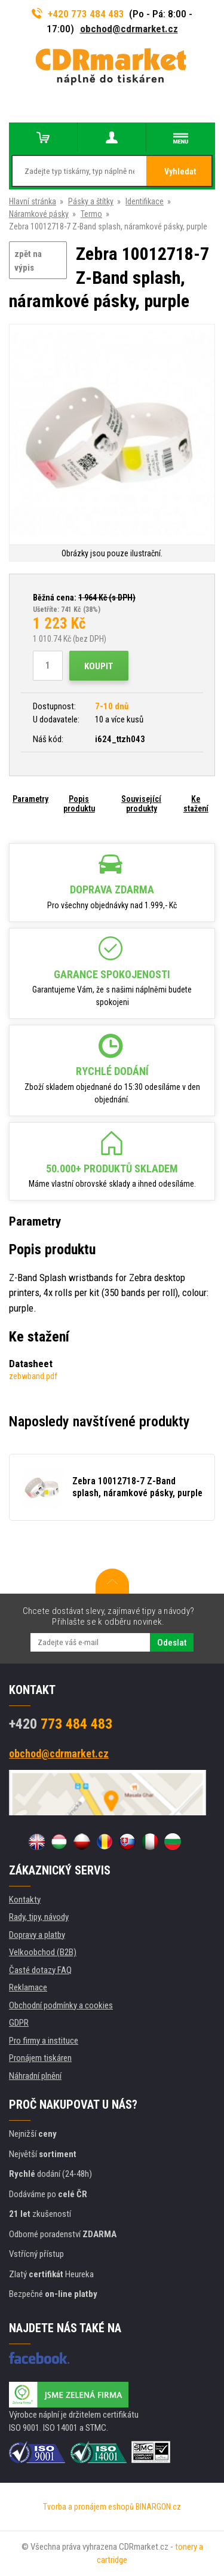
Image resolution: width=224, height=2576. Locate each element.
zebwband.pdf (33, 1376)
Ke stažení (195, 803)
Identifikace (144, 201)
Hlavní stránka (32, 201)
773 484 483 (60, 1724)
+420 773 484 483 (78, 14)
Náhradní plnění (35, 2075)
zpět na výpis (28, 261)
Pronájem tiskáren (40, 2058)
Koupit (98, 666)
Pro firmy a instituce (43, 2040)
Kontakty (25, 1899)
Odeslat (171, 1642)
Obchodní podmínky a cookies (61, 2005)
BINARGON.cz (158, 2506)
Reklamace (28, 1987)
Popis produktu (79, 803)
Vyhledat (180, 171)
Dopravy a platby (37, 1934)
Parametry (30, 799)
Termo (91, 214)
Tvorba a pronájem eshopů (88, 2506)
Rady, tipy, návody (39, 1917)
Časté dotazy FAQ (40, 1970)
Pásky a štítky (90, 201)
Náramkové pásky (39, 214)
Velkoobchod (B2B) (42, 1952)
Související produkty (141, 803)
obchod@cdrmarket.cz (129, 29)
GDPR (19, 2022)
